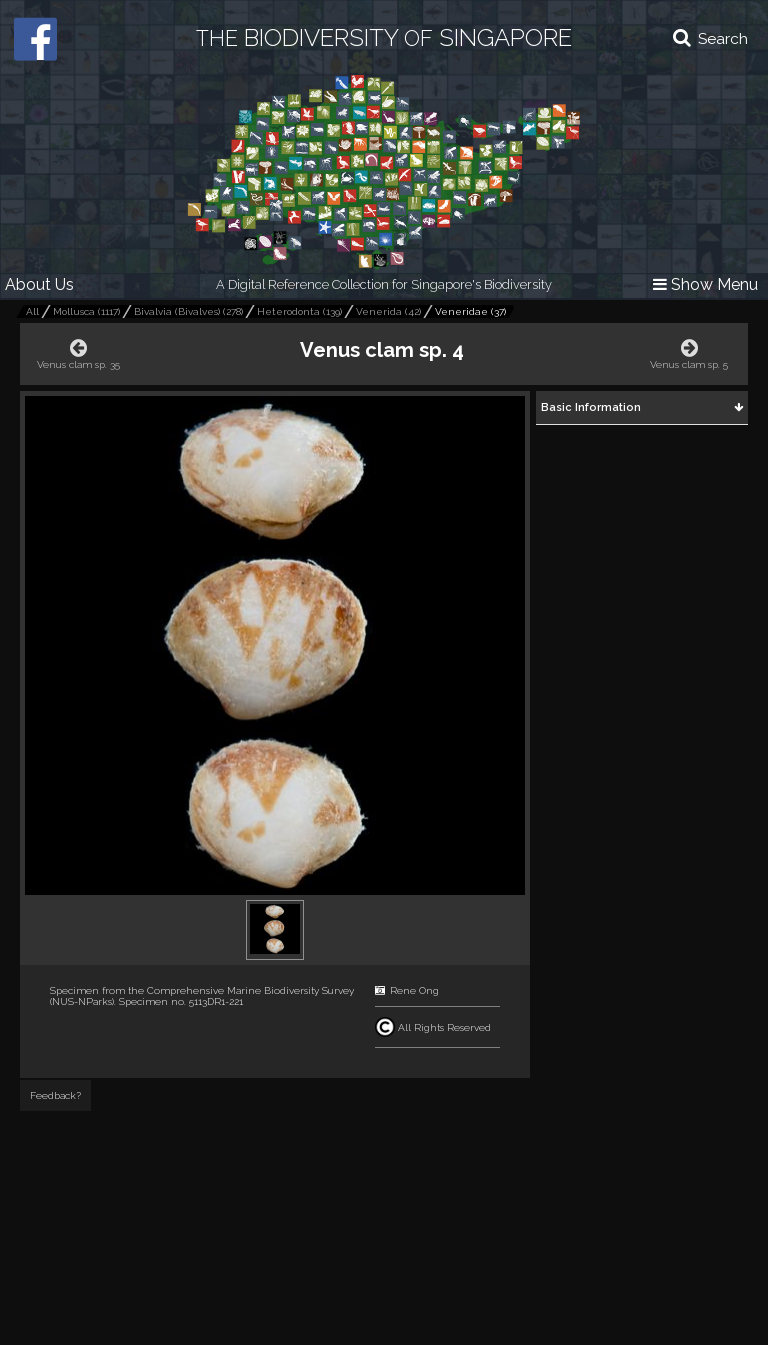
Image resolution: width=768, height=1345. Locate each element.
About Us (39, 284)
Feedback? (55, 1095)
